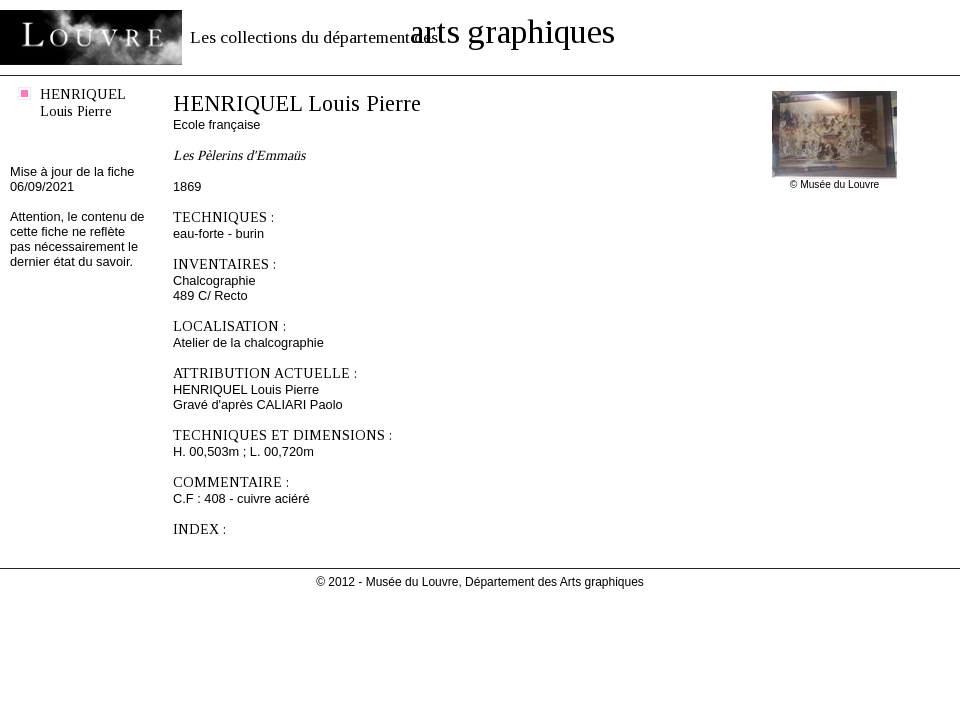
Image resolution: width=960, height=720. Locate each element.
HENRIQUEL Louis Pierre (83, 102)
